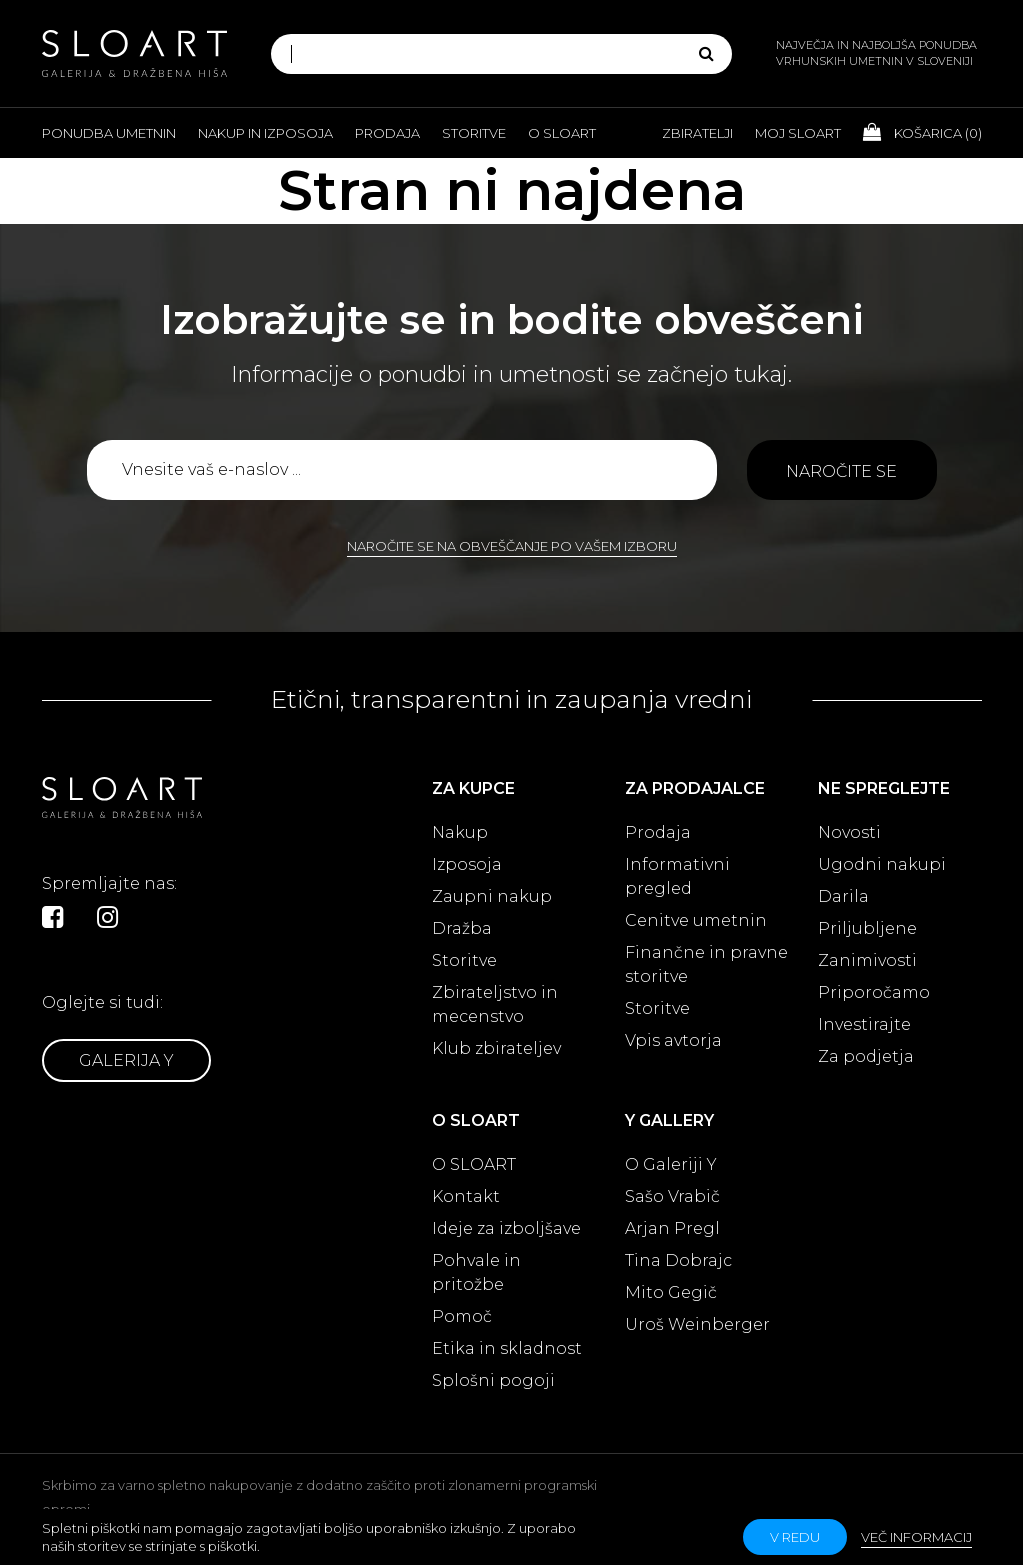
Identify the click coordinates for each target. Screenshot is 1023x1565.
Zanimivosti (867, 960)
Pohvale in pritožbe (476, 1272)
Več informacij (916, 1537)
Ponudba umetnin (109, 133)
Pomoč (462, 1316)
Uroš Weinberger (697, 1324)
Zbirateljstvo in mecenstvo (495, 1004)
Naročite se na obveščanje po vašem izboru (512, 546)
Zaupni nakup (492, 896)
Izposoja (467, 864)
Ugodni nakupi (882, 864)
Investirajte (864, 1024)
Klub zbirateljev (496, 1048)
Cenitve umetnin (696, 920)
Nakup (460, 832)
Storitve (474, 133)
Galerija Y (126, 1060)
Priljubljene (867, 928)
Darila (843, 896)
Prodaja (387, 133)
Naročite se (841, 471)
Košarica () (922, 132)
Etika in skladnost (507, 1348)
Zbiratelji (697, 133)
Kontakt (466, 1196)
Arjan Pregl (672, 1228)
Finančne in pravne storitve (706, 964)
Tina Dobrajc (678, 1260)
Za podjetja (866, 1056)
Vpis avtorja (673, 1040)
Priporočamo (874, 992)
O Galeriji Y (671, 1164)
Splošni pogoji (493, 1380)
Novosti (849, 832)
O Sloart (562, 133)
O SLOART (474, 1164)
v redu (795, 1537)
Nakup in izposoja (265, 133)
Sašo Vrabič (672, 1196)
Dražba (462, 928)
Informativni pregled (677, 876)
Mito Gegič (671, 1292)
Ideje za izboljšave (506, 1228)
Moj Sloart (798, 133)
